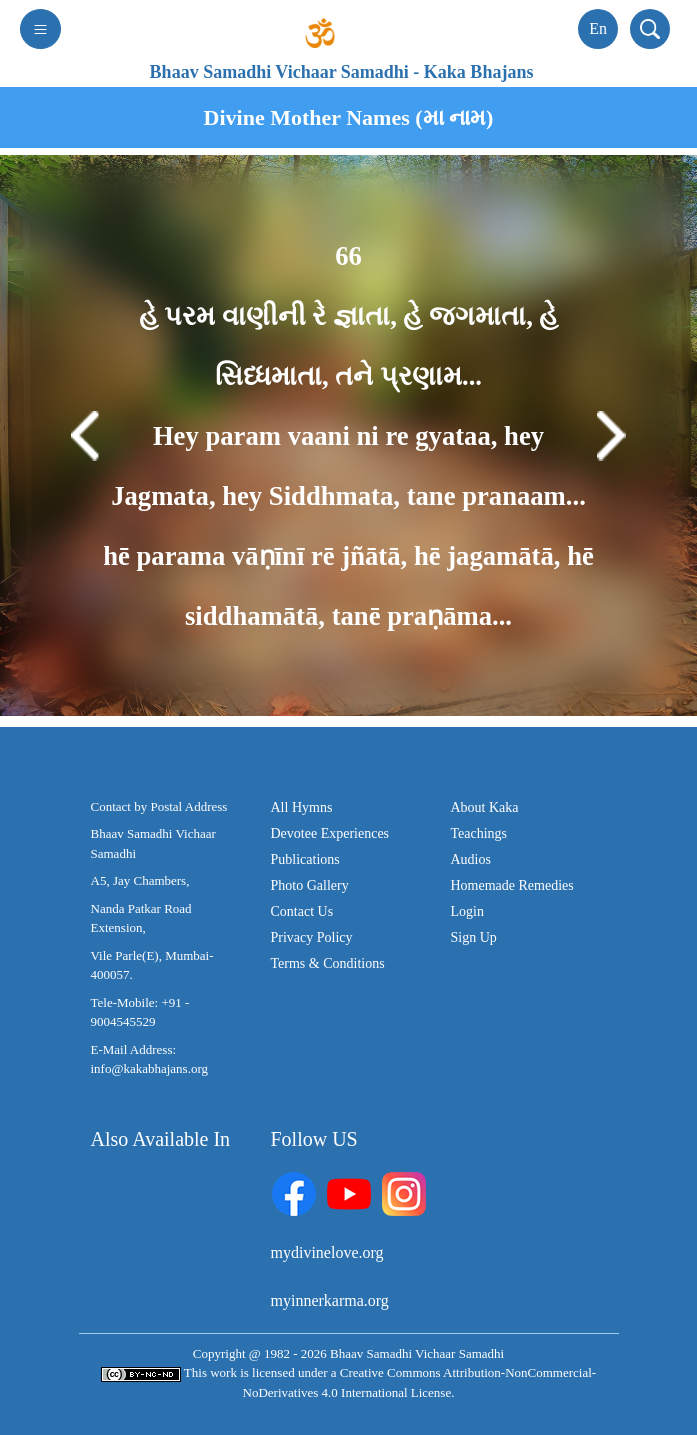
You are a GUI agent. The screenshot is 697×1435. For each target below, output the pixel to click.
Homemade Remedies (512, 885)
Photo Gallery (310, 885)
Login (467, 911)
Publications (305, 859)
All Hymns (302, 807)
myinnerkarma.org (330, 1300)
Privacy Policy (312, 937)
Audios (471, 859)
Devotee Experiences (330, 833)
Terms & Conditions (328, 963)
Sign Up (474, 937)
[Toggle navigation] (40, 29)
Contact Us (302, 911)
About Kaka (485, 807)
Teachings (479, 833)
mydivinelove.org (327, 1252)
